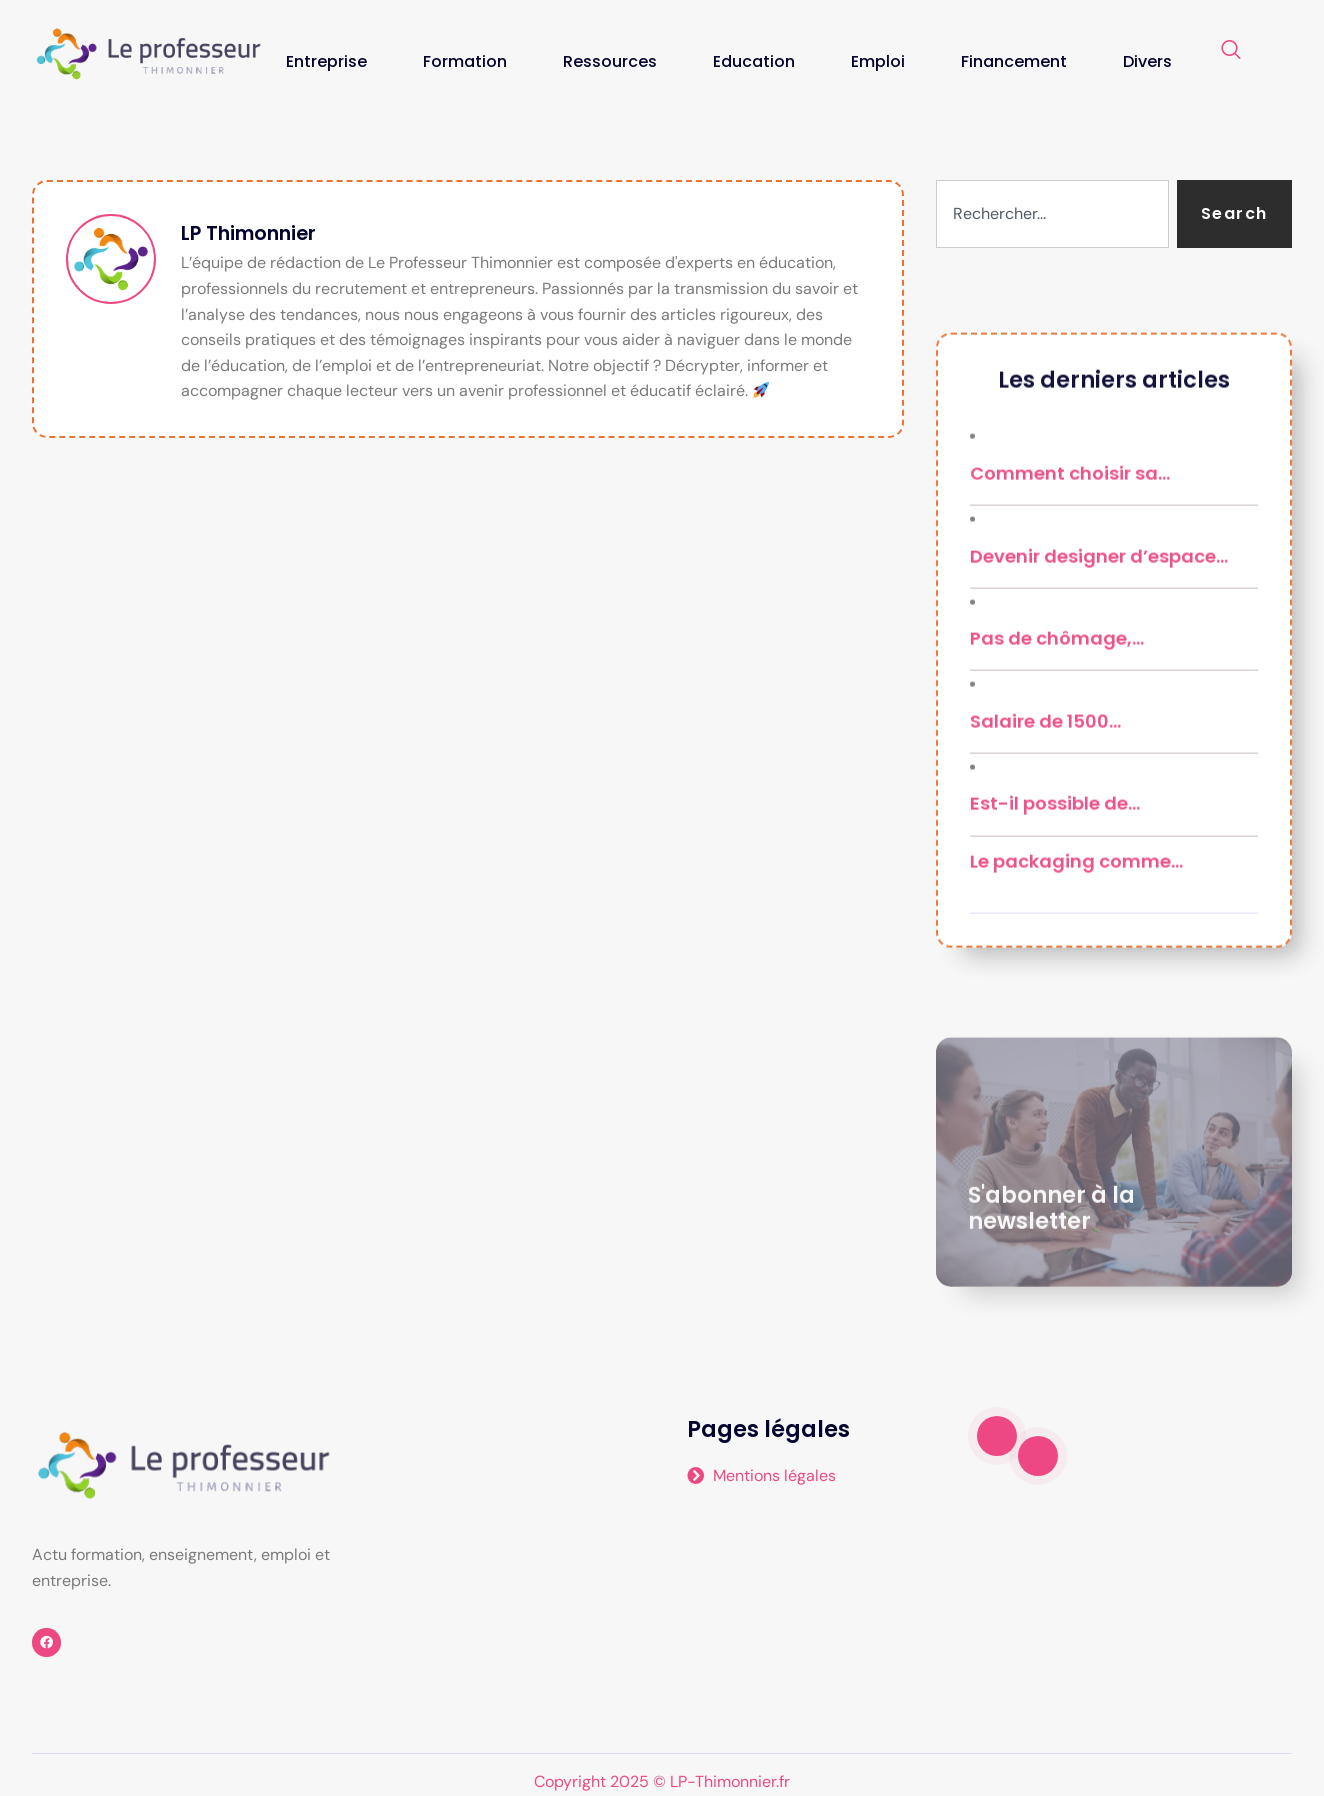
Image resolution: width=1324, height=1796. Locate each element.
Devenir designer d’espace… (1099, 638)
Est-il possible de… (1055, 886)
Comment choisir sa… (1070, 555)
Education (754, 61)
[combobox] (1052, 213)
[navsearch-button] (1231, 51)
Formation (465, 61)
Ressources (610, 61)
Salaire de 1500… (1045, 803)
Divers (1147, 61)
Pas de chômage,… (1057, 721)
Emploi (878, 61)
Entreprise (326, 61)
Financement (1014, 61)
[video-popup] (997, 1436)
